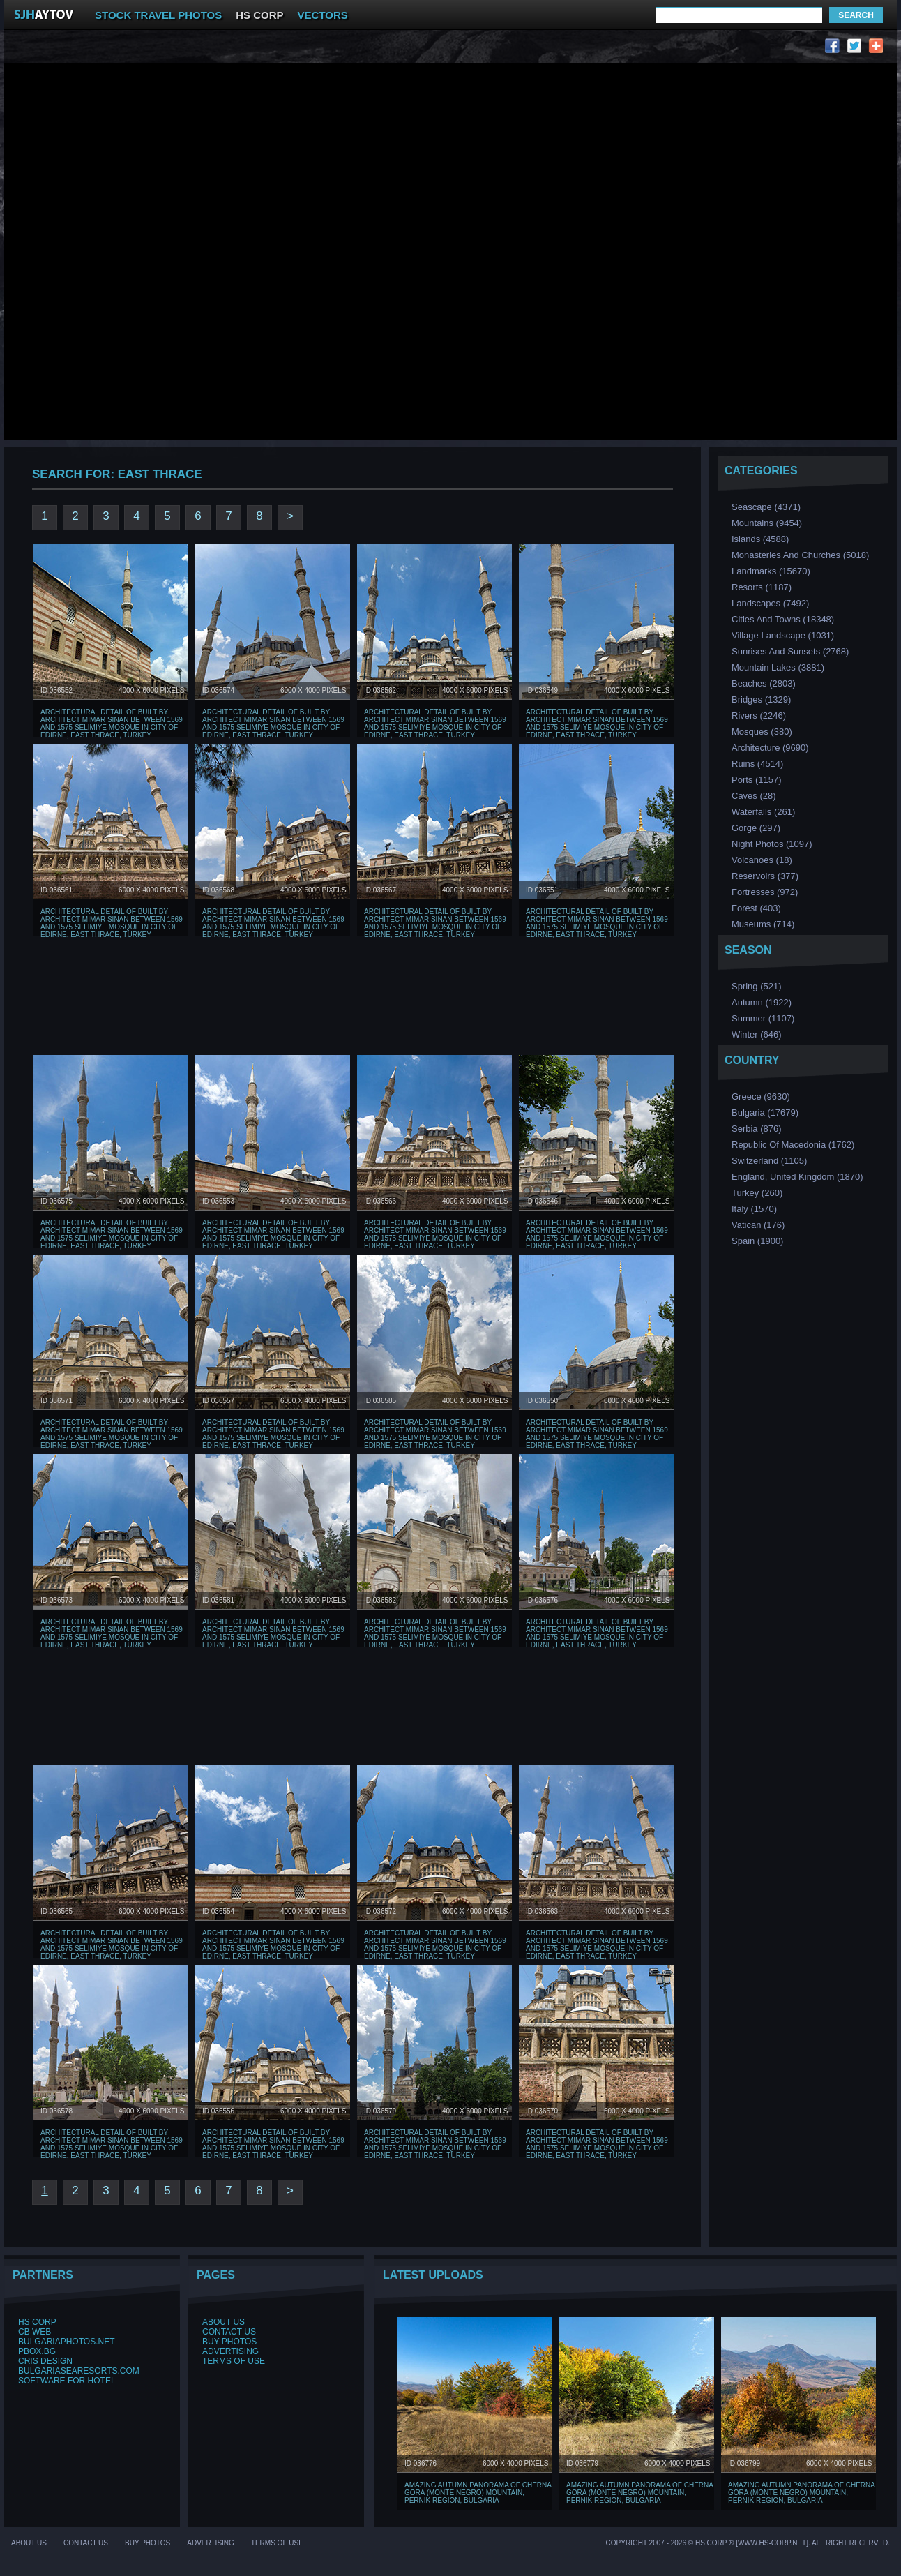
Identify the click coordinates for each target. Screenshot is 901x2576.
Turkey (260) (757, 1193)
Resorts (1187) (762, 587)
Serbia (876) (757, 1128)
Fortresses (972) (765, 892)
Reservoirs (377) (765, 876)
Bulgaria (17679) (765, 1112)
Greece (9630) (761, 1096)
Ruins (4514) (757, 763)
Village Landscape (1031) (783, 635)
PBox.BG (37, 2351)
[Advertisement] (184, 141)
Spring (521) (757, 986)
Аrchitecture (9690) (770, 747)
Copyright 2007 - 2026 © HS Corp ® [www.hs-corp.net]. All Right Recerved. (748, 2543)
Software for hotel (67, 2381)
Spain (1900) (757, 1241)
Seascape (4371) (766, 507)
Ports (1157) (757, 779)
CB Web (34, 2332)
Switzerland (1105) (769, 1160)
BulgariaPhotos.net (66, 2341)
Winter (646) (757, 1034)
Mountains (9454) (767, 523)
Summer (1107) (763, 1018)
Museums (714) (763, 924)
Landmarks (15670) (771, 571)
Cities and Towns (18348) (783, 619)
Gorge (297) (756, 828)
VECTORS (323, 15)
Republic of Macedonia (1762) (793, 1144)
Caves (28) (754, 796)
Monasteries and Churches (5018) (800, 555)
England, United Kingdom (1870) (797, 1176)
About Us (223, 2322)
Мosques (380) (762, 731)
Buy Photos (229, 2341)
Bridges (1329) (761, 699)
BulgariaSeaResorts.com (78, 2371)
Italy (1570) (754, 1209)
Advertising (230, 2351)
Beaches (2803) (764, 683)
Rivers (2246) (759, 715)
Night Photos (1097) (772, 844)
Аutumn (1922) (762, 1002)
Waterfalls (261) (763, 812)
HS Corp (37, 2322)
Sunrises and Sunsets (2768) (790, 651)
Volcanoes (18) (762, 860)
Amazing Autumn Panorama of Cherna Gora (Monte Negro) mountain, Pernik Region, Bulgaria (477, 2492)
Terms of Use (233, 2361)
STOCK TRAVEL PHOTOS (158, 15)
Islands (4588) (760, 539)
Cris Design (45, 2361)
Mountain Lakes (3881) (778, 667)
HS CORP (259, 15)
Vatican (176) (758, 1225)
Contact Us (229, 2332)
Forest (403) (756, 908)
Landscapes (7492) (770, 603)
